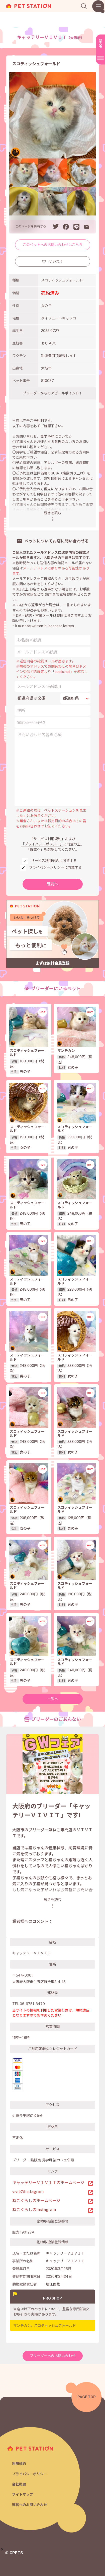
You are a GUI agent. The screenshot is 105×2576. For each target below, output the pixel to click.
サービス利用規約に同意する (54, 861)
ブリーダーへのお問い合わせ (52, 2356)
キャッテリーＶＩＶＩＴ (50, 37)
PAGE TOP (86, 2397)
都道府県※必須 (32, 698)
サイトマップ (22, 2495)
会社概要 (19, 2484)
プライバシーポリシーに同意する (55, 867)
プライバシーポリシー (29, 2474)
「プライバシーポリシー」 (42, 844)
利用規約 (19, 2464)
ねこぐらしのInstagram (34, 2209)
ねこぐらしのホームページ (36, 2200)
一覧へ (52, 1699)
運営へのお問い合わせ (29, 2505)
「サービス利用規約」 (47, 839)
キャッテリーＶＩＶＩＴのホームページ (48, 2182)
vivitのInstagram (28, 2191)
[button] (2, 2549)
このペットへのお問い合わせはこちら (52, 245)
